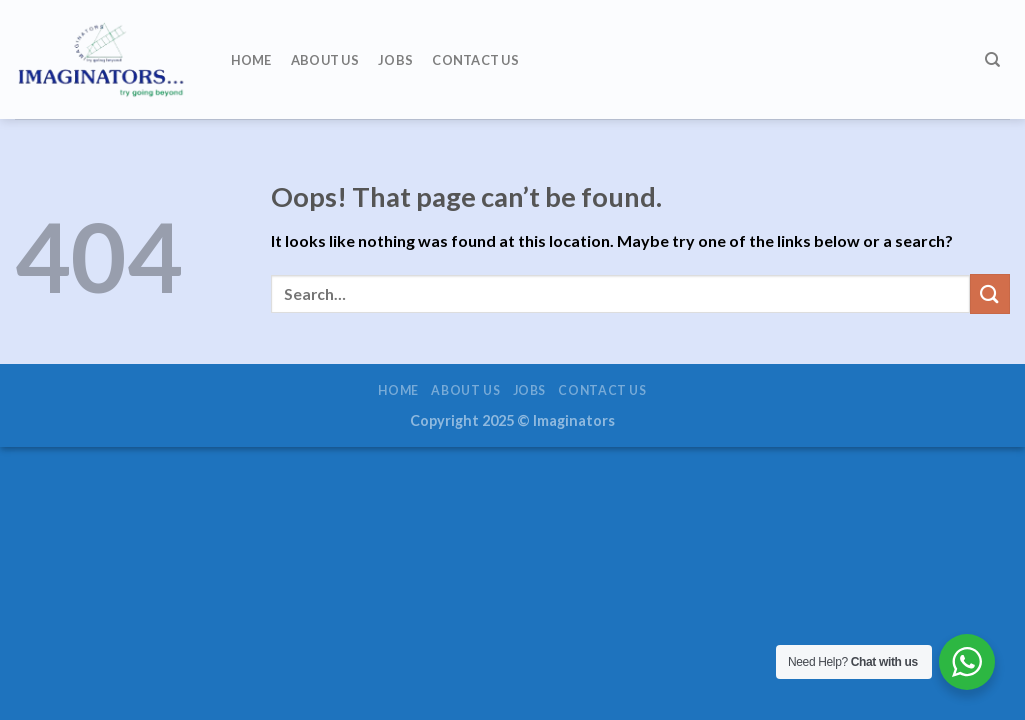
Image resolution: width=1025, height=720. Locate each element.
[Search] (992, 60)
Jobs (395, 60)
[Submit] (990, 293)
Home (251, 60)
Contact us (475, 60)
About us (325, 60)
